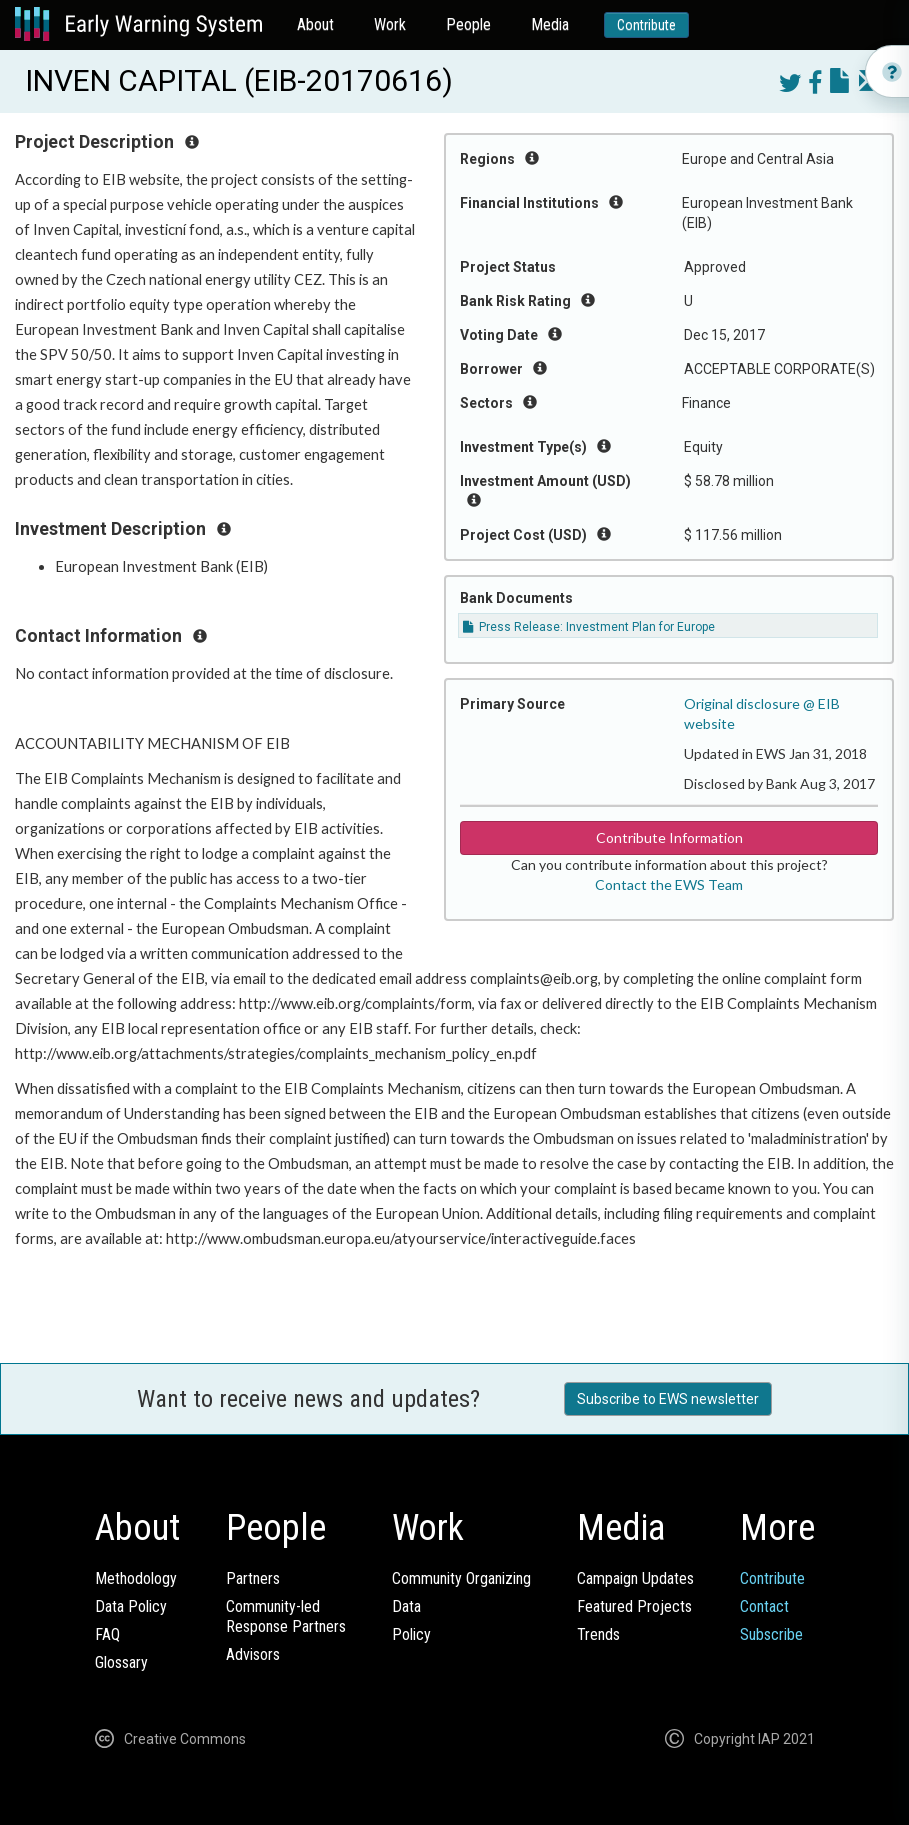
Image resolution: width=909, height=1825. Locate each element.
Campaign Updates (635, 1578)
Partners (253, 1578)
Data (406, 1606)
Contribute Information (669, 837)
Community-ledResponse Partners (286, 1616)
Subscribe (771, 1634)
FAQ (107, 1634)
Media (550, 24)
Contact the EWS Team (669, 884)
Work (390, 24)
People (468, 24)
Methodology (136, 1578)
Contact (764, 1606)
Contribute (646, 25)
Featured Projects (634, 1606)
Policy (411, 1634)
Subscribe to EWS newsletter (668, 1399)
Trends (598, 1634)
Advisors (253, 1654)
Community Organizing (461, 1578)
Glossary (121, 1662)
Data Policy (131, 1606)
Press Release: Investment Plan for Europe (589, 627)
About (315, 24)
